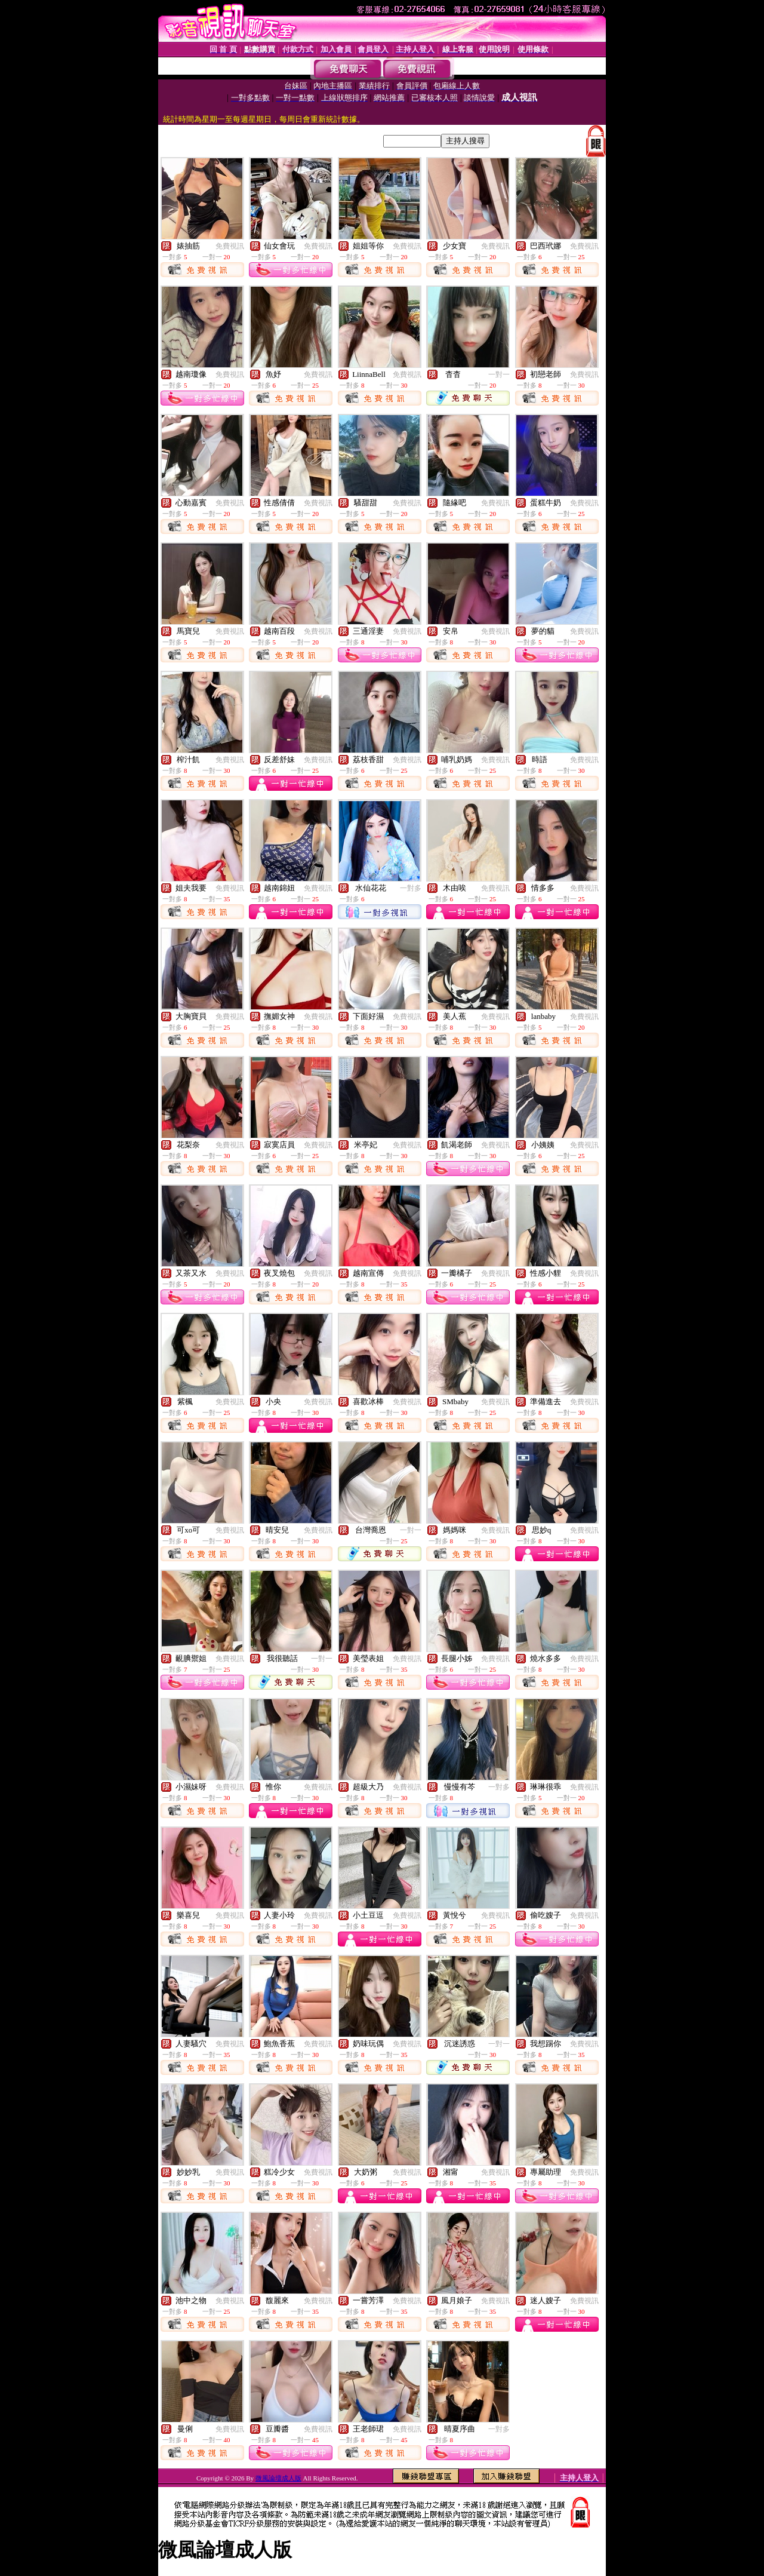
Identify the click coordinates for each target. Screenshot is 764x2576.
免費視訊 (229, 246)
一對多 (410, 888)
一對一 (499, 374)
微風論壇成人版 (278, 2478)
